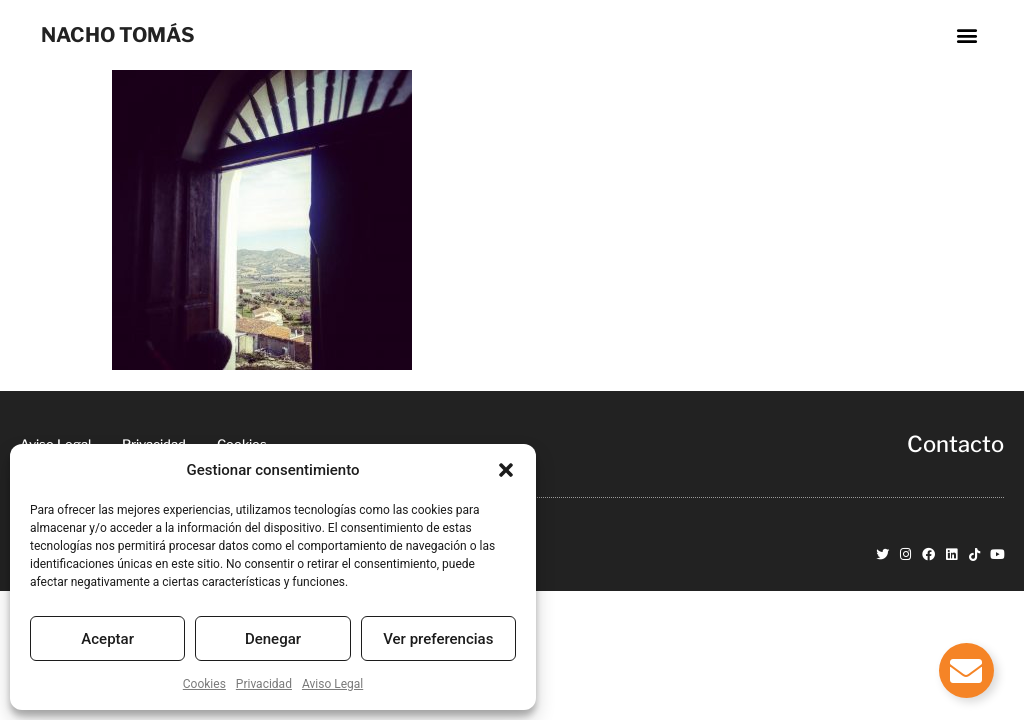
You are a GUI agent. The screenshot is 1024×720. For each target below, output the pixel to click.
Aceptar (107, 639)
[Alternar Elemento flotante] (966, 670)
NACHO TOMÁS (118, 35)
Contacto (955, 444)
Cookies (204, 684)
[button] (506, 470)
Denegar (273, 639)
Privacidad (264, 684)
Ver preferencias (438, 639)
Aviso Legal (332, 684)
